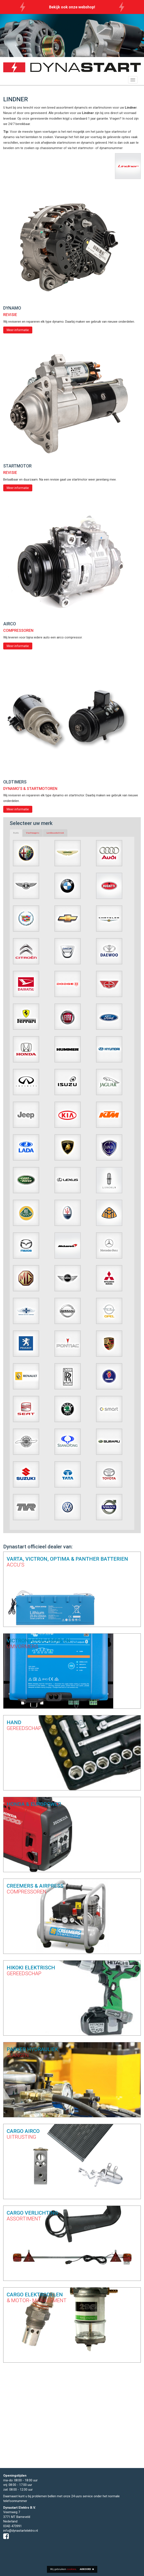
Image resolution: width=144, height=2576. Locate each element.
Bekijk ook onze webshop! (72, 7)
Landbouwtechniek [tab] (55, 841)
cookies (71, 2569)
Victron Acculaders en (72, 1652)
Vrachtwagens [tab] (32, 841)
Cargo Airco (72, 2142)
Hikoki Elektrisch (72, 1979)
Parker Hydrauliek (72, 2060)
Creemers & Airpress (72, 1897)
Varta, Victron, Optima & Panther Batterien (72, 1570)
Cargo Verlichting (72, 2224)
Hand (72, 1733)
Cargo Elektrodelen (72, 2306)
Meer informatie (18, 330)
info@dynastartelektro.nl (20, 2539)
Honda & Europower (72, 1815)
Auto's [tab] (16, 841)
